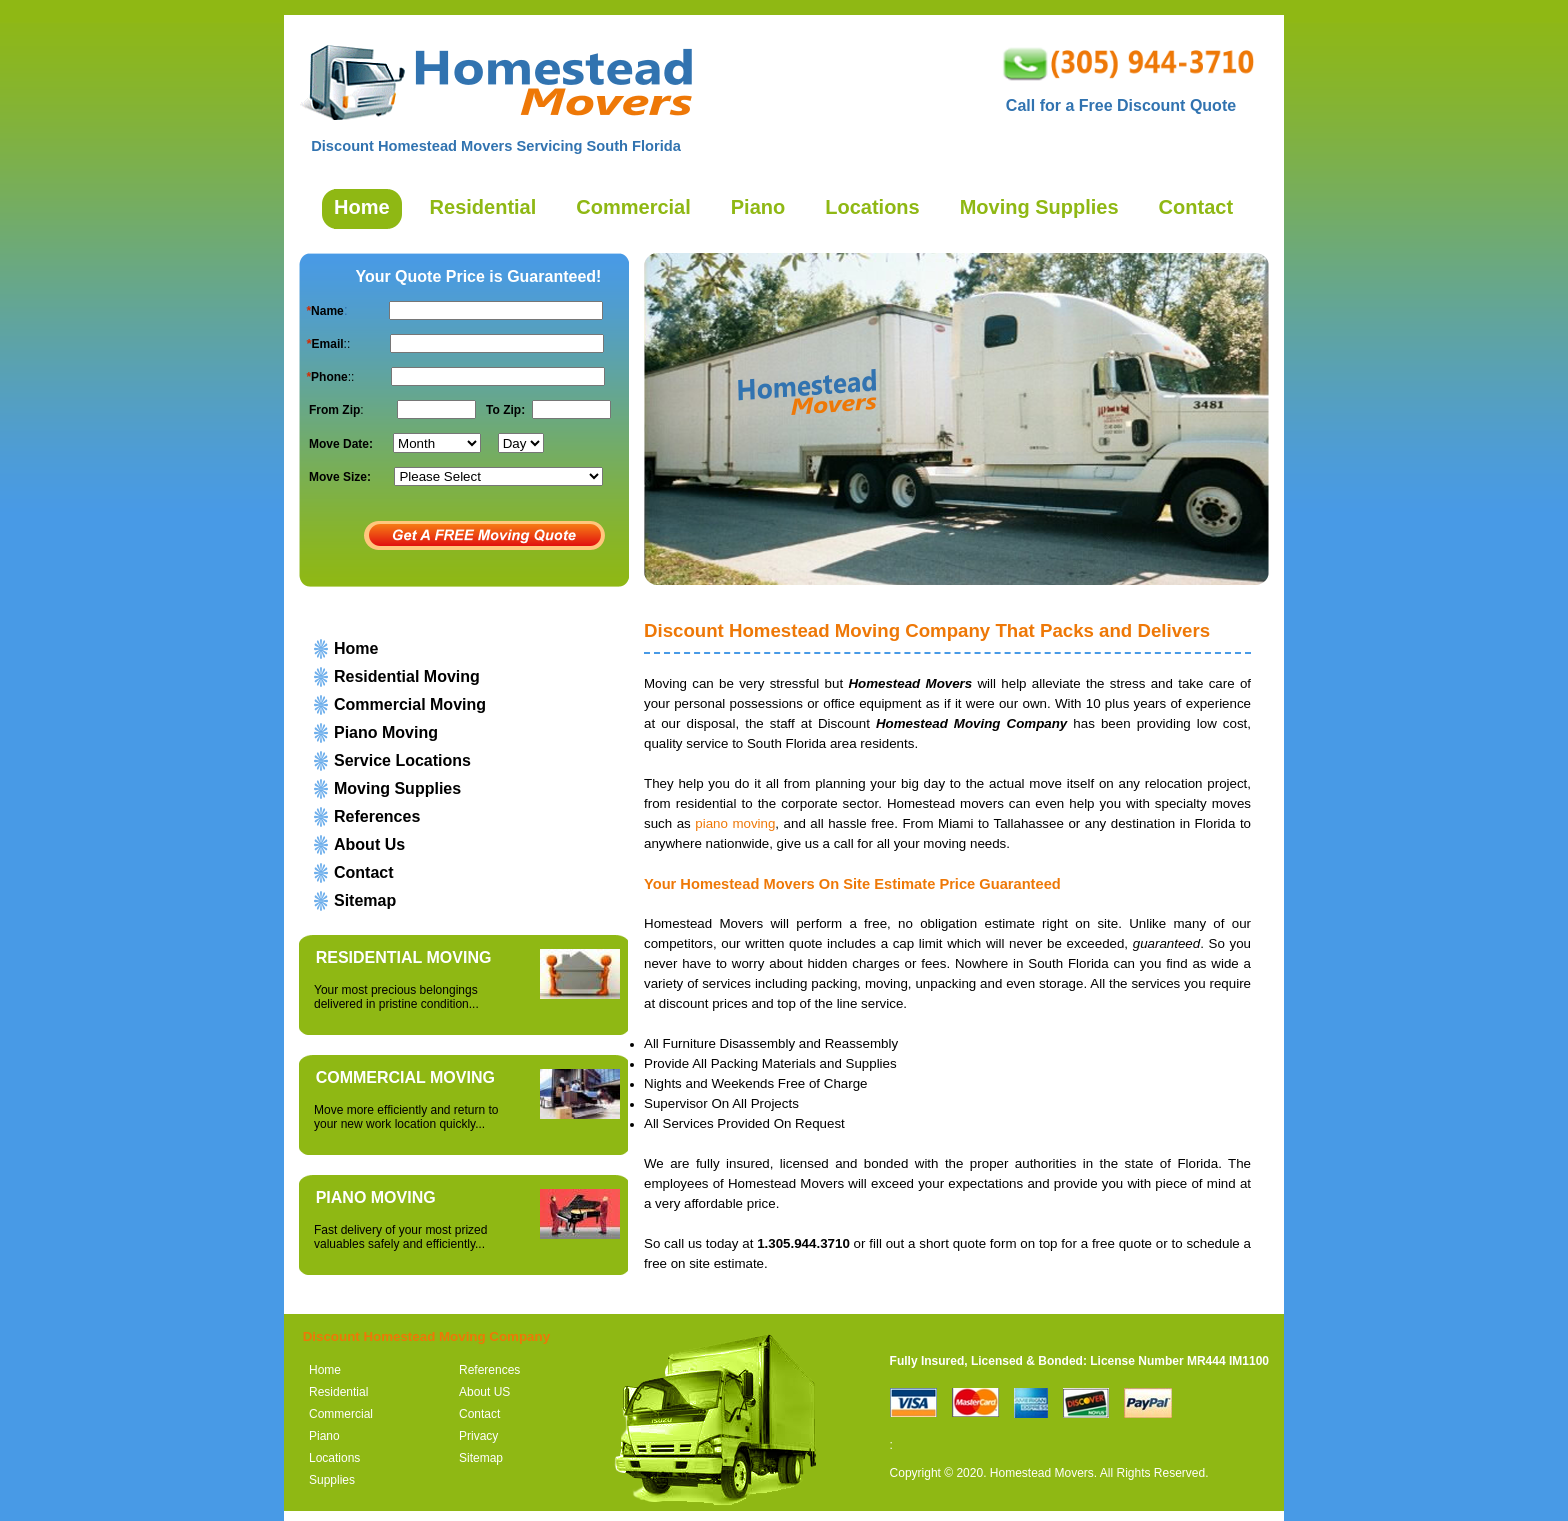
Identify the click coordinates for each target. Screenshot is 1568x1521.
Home (356, 648)
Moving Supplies (397, 788)
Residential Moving (407, 676)
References (377, 816)
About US (484, 1392)
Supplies (332, 1480)
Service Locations (402, 760)
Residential (338, 1392)
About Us (369, 844)
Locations (334, 1458)
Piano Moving (386, 732)
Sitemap (365, 900)
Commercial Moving (410, 704)
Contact (364, 872)
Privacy (478, 1436)
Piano (324, 1436)
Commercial (341, 1414)
